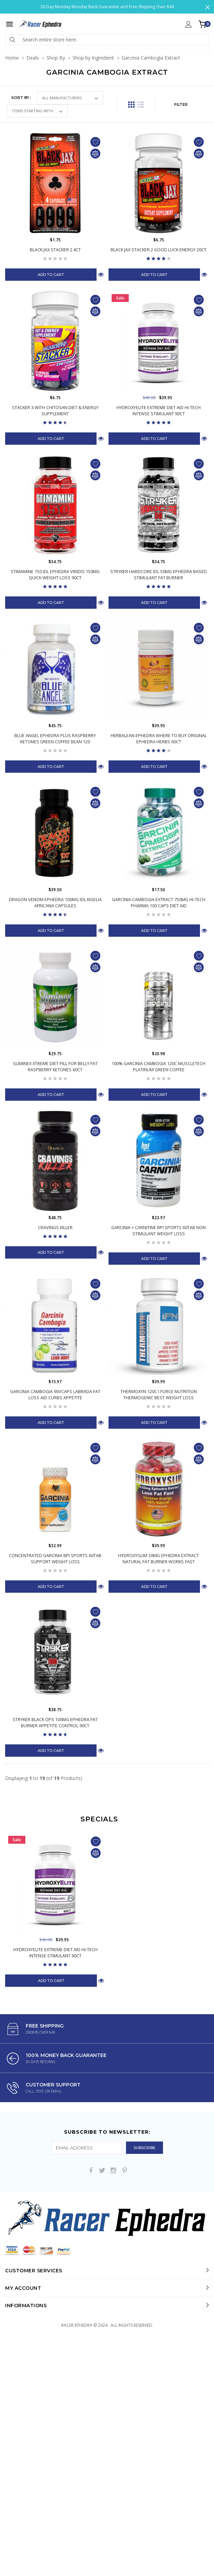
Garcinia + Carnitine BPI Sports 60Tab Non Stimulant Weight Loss (158, 1230)
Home (12, 57)
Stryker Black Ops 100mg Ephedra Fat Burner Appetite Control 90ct (55, 1722)
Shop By (56, 57)
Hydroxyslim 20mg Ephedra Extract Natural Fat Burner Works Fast (158, 1558)
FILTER (181, 104)
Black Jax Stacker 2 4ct (55, 250)
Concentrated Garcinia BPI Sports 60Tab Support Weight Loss (55, 1558)
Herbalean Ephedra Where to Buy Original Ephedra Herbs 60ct (158, 738)
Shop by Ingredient (93, 57)
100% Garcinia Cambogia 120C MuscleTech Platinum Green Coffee (158, 1066)
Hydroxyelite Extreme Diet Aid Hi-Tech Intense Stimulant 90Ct (158, 410)
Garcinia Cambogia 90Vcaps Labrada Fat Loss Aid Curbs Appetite (55, 1394)
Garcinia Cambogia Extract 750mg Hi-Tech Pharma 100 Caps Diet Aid (158, 902)
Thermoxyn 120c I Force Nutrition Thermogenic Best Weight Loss (159, 1394)
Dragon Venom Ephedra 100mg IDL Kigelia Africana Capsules (55, 902)
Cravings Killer (55, 1227)
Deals (32, 57)
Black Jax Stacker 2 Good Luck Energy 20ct (158, 250)
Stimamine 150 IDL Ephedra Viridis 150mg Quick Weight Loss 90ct (55, 574)
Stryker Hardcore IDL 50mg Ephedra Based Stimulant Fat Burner (158, 574)
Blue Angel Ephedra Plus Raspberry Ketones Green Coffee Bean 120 (55, 738)
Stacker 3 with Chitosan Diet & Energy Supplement (55, 410)
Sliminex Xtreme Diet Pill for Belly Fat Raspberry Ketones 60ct (55, 1066)
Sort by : (21, 97)
